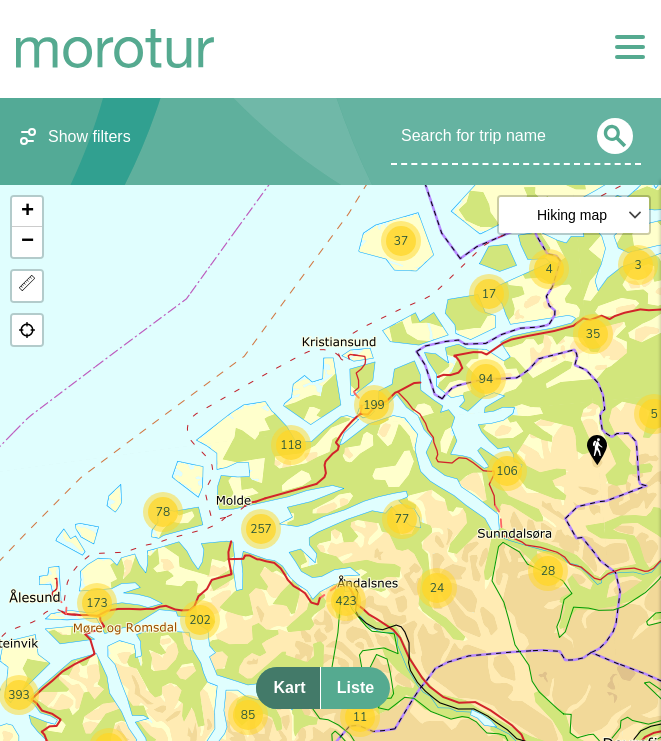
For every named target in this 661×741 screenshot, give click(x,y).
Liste (355, 687)
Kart (289, 687)
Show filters (89, 136)
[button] (597, 450)
